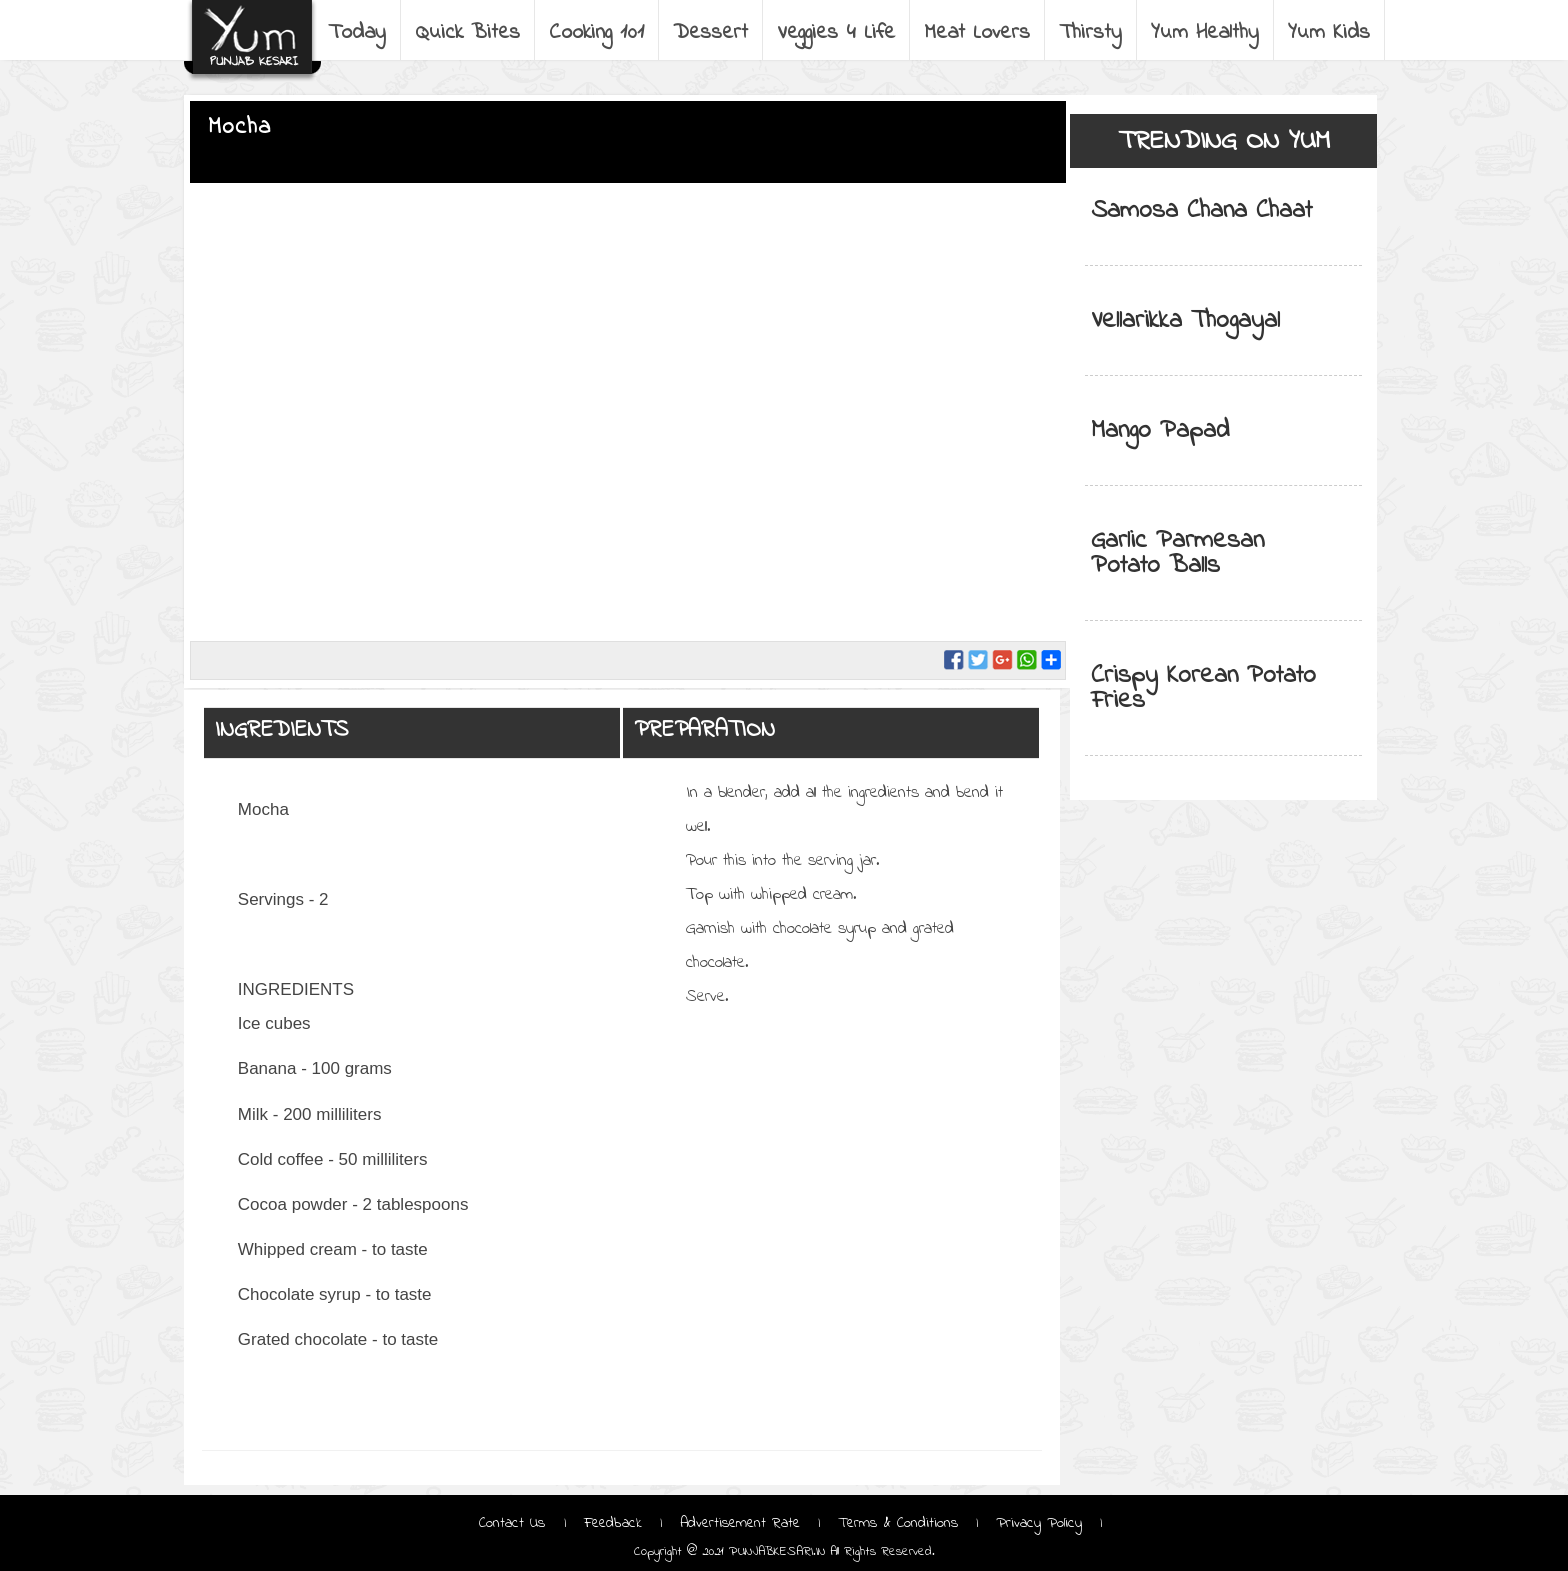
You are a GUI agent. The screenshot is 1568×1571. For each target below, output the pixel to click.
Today (357, 33)
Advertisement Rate (740, 1523)
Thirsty (1090, 33)
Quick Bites (467, 33)
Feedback (613, 1523)
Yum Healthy (1205, 33)
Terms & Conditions (898, 1523)
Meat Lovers (977, 33)
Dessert (710, 33)
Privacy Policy (1039, 1523)
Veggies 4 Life (836, 33)
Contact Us (515, 1523)
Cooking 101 (596, 33)
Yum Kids (1329, 33)
